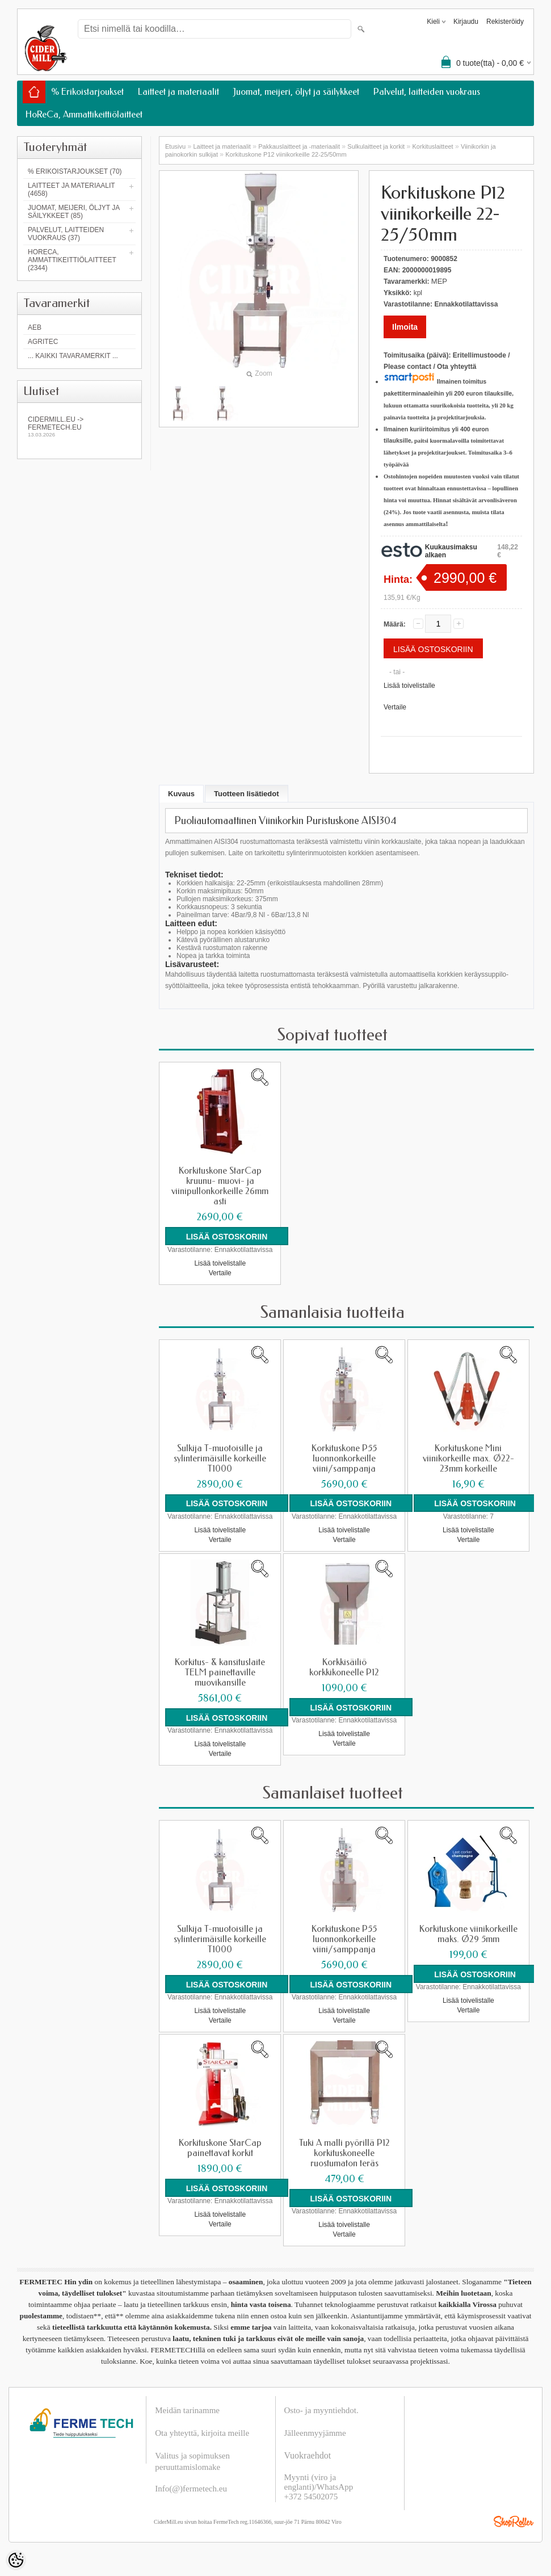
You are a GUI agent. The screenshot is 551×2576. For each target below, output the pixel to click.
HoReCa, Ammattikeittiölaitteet (84, 114)
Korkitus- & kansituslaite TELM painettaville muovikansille (220, 1672)
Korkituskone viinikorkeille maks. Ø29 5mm (468, 1933)
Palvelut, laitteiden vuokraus (426, 91)
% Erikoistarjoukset (87, 91)
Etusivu (175, 146)
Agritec (43, 342)
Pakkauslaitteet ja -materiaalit (299, 146)
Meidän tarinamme (187, 2409)
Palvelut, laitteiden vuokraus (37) (66, 234)
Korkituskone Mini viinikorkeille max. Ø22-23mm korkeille (468, 1458)
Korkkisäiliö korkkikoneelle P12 (344, 1667)
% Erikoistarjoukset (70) (75, 171)
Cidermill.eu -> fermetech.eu (79, 426)
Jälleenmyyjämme (315, 2432)
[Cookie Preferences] (16, 2560)
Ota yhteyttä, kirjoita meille (202, 2432)
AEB (34, 327)
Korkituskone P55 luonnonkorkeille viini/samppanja (344, 1458)
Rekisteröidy (505, 22)
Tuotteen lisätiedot (246, 793)
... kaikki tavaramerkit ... (73, 356)
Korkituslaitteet (433, 146)
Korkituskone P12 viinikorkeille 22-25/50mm (285, 154)
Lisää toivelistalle (409, 686)
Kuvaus (181, 793)
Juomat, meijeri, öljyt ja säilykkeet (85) (74, 212)
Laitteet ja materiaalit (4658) (71, 189)
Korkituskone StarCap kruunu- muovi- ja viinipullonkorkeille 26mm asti (219, 1186)
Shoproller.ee (513, 2521)
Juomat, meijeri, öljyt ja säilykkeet (296, 91)
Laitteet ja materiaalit (178, 91)
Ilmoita (405, 326)
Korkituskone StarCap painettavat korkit (220, 2147)
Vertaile (395, 707)
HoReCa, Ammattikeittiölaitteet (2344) (72, 260)
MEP (439, 281)
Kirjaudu (465, 22)
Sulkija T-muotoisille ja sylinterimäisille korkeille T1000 (220, 1458)
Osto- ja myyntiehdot (320, 2409)
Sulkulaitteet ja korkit (376, 146)
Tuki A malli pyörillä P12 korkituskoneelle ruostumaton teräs (344, 2152)
